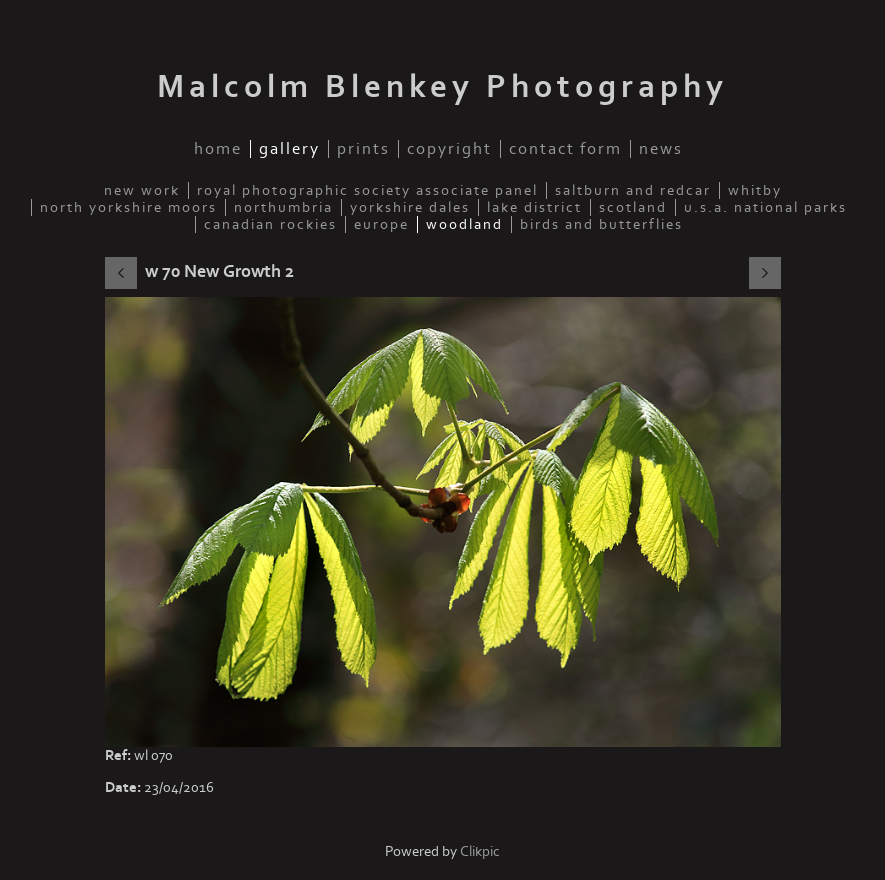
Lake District (534, 207)
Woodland (464, 224)
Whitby (755, 190)
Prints (363, 149)
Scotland (633, 207)
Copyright (449, 149)
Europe (381, 224)
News (661, 149)
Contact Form (565, 149)
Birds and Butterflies (601, 224)
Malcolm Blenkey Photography (442, 87)
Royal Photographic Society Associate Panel (367, 190)
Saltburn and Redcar (633, 190)
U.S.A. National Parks (765, 207)
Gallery (289, 149)
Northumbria (283, 207)
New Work (142, 190)
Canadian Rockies (270, 224)
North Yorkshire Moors (128, 207)
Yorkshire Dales (410, 207)
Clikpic (480, 851)
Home (218, 149)
